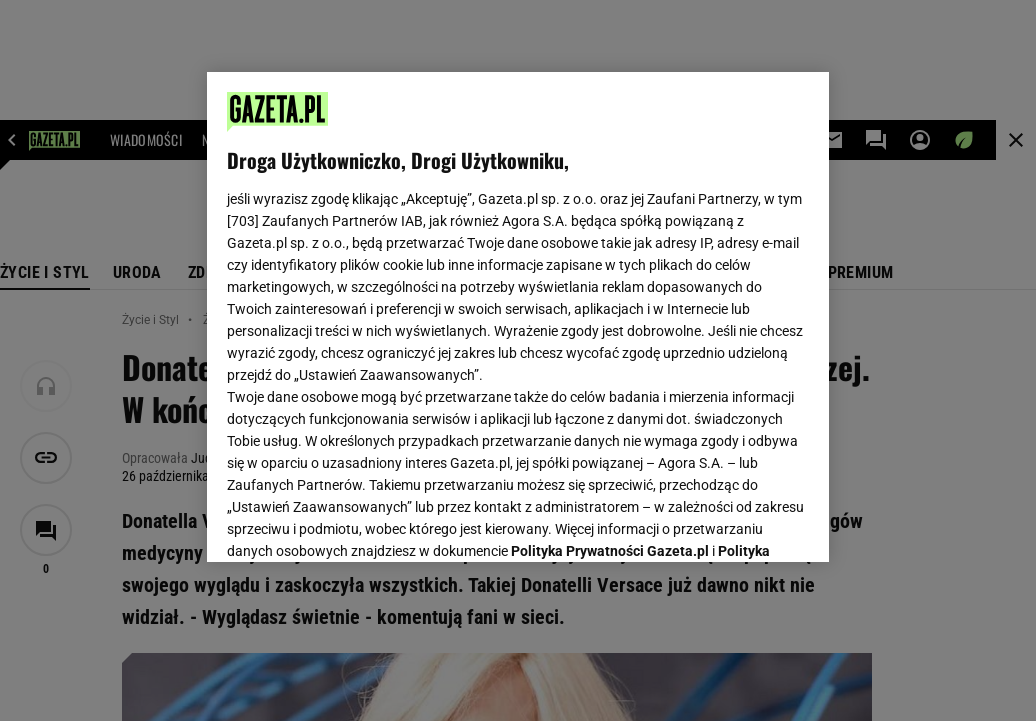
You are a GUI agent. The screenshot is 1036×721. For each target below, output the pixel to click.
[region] (518, 317)
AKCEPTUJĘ (741, 523)
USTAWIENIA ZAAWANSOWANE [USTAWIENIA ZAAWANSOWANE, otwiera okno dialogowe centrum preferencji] (358, 522)
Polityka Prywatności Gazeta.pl (610, 297)
